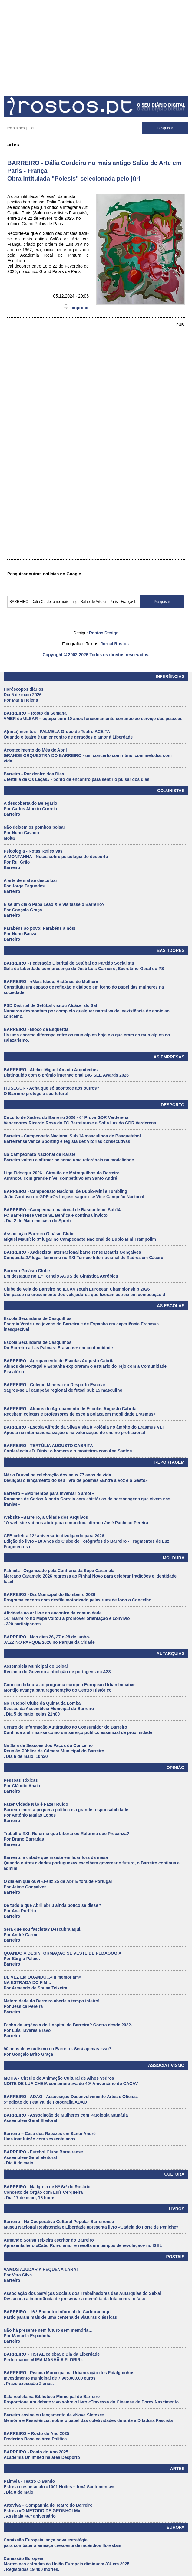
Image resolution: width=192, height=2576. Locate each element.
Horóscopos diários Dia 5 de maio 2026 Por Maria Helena (23, 694)
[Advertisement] (96, 46)
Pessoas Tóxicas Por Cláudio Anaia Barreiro (22, 1786)
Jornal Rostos (115, 643)
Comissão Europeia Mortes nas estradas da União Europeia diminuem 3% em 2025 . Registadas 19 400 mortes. (66, 2564)
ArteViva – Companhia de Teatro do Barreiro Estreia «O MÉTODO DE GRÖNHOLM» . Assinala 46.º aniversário (48, 2510)
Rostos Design (104, 632)
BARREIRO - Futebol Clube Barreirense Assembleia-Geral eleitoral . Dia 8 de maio (43, 2157)
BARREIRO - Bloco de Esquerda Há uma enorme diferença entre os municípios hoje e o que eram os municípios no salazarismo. (87, 1035)
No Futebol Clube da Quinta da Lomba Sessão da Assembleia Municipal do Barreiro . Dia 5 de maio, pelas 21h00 (49, 1708)
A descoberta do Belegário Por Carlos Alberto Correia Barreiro (30, 809)
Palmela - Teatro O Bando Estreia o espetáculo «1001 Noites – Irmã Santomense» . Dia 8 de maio (59, 2487)
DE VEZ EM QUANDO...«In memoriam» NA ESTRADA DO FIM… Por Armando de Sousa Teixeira (42, 1982)
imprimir (76, 307)
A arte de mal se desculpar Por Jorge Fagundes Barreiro (30, 886)
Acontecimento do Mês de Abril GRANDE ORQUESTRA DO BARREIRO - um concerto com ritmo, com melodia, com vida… (88, 755)
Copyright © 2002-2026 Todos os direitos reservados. (95, 654)
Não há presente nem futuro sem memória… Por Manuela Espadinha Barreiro (48, 2336)
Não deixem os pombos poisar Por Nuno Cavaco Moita (34, 833)
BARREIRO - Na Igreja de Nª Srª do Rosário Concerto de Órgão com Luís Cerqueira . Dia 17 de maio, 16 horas (47, 2192)
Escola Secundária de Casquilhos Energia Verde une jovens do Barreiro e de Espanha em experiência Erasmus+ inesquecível (82, 1324)
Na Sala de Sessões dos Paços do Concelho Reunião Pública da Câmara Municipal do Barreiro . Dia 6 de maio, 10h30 (54, 1751)
